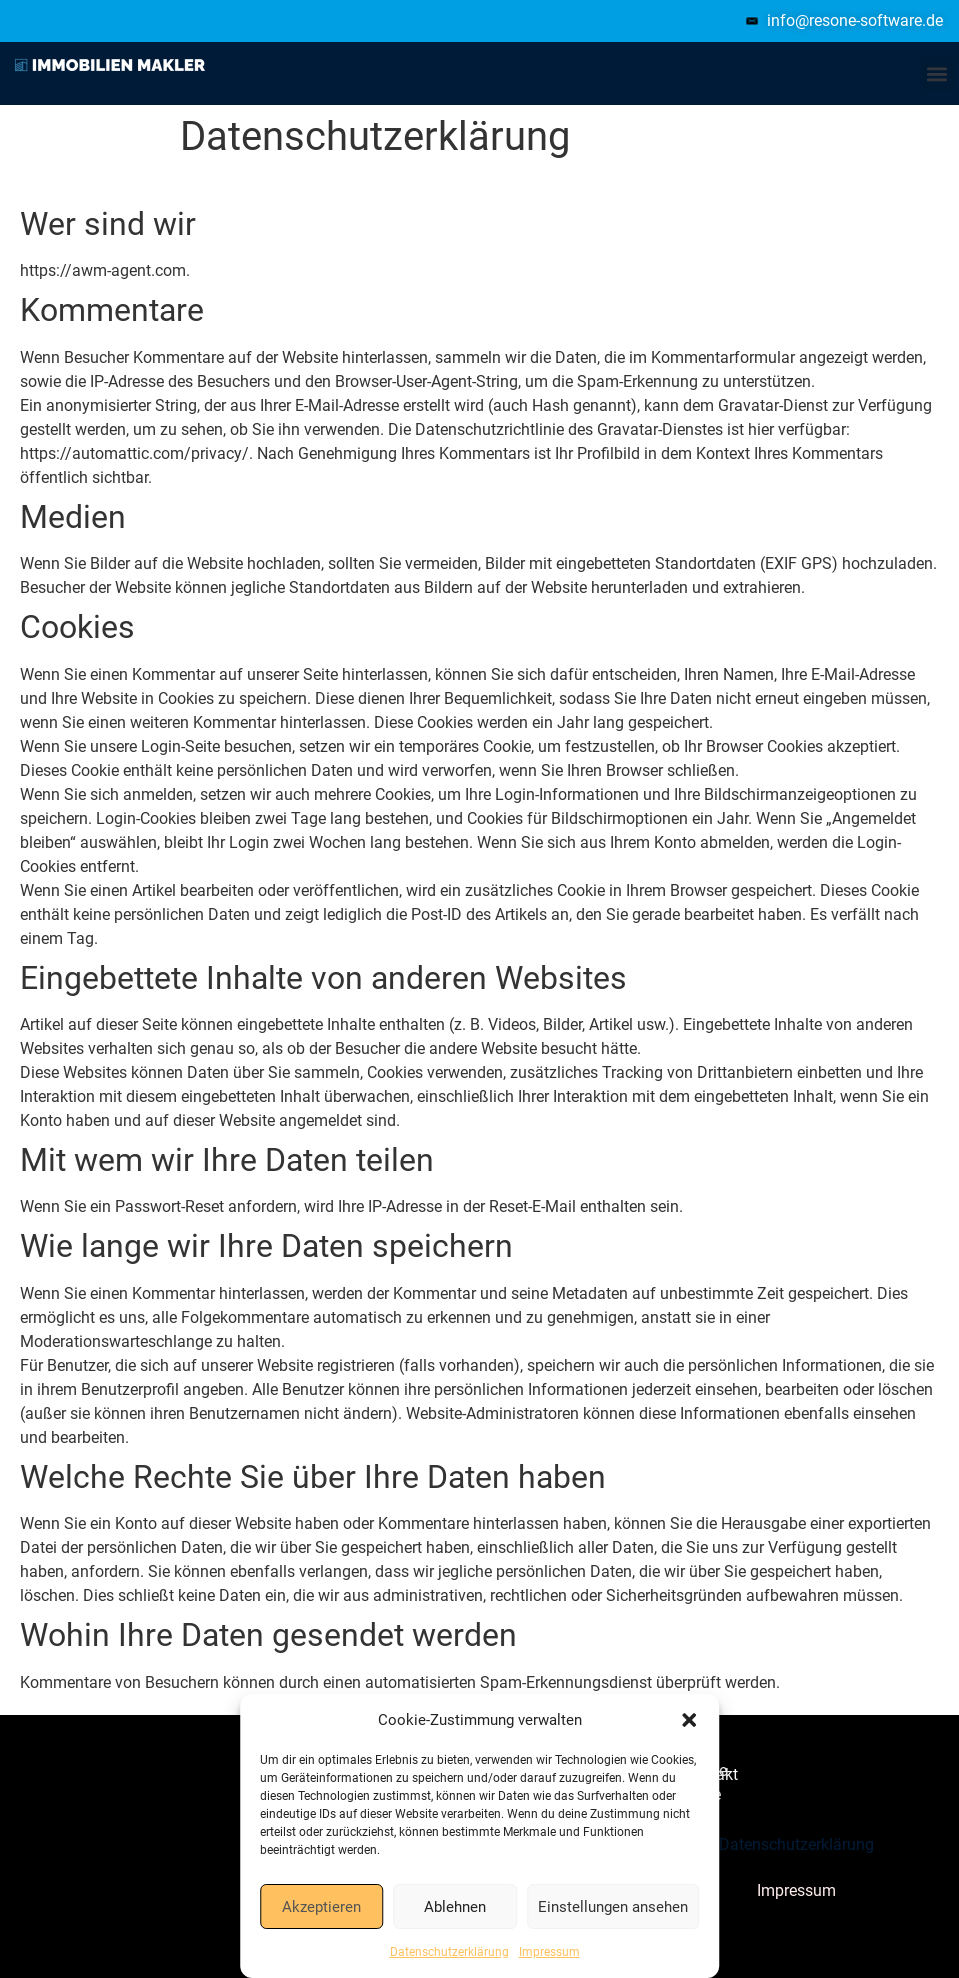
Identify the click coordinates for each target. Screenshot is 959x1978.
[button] (689, 1720)
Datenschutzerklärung (449, 1952)
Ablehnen (455, 1907)
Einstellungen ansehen (613, 1907)
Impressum (549, 1952)
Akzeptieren (321, 1907)
